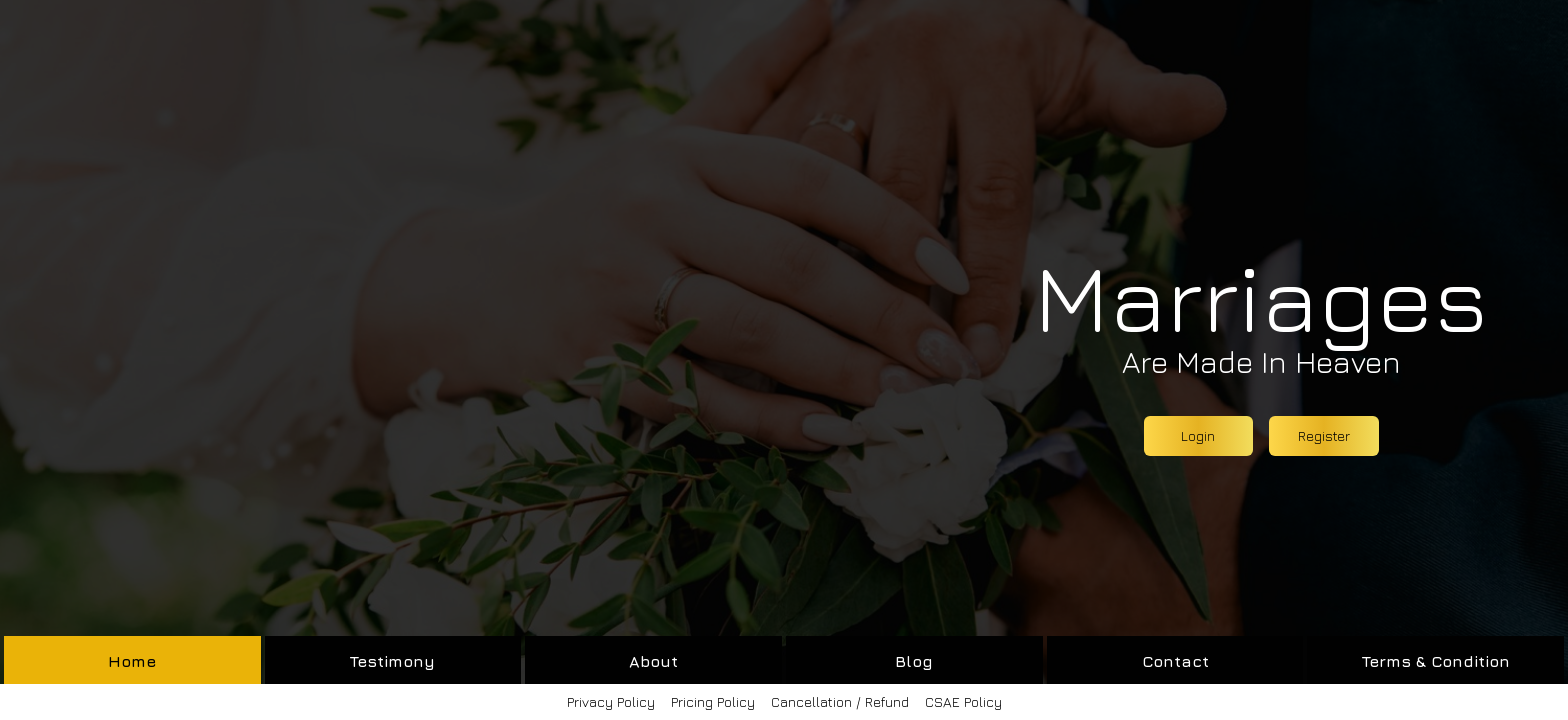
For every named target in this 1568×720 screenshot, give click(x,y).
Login (1198, 435)
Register (1324, 435)
